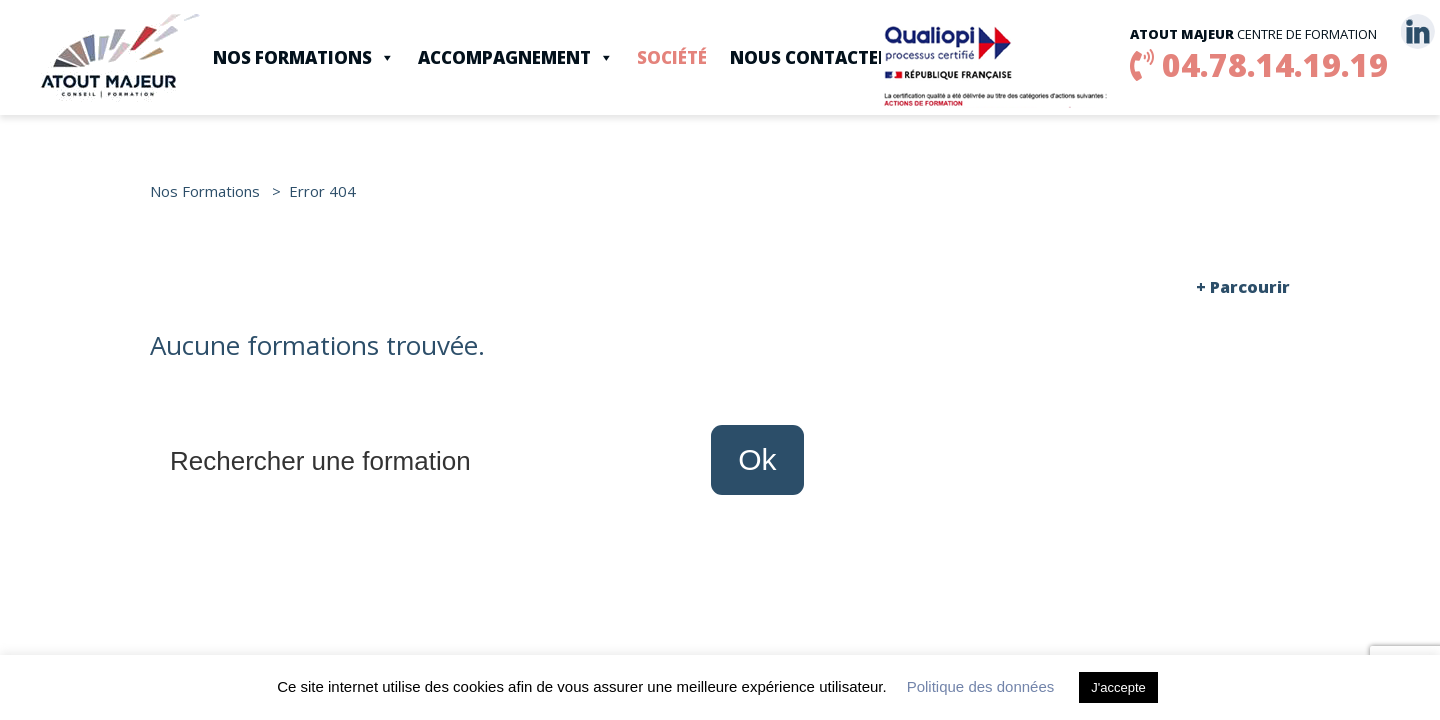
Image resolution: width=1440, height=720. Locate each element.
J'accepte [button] (1118, 687)
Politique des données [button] (981, 686)
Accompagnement (516, 57)
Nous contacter (809, 57)
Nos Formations (304, 57)
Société (672, 57)
